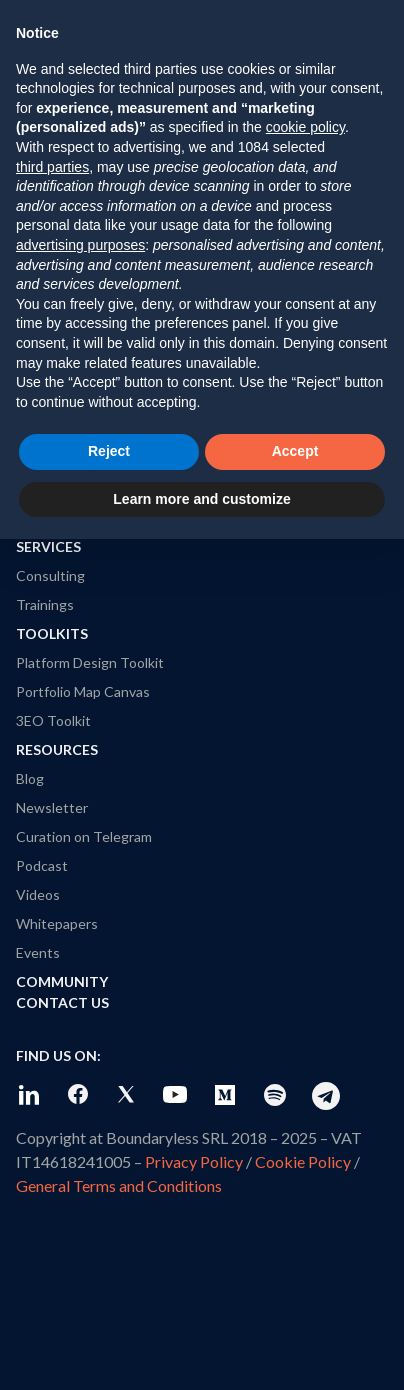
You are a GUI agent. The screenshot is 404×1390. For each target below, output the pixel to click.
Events (38, 952)
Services (48, 546)
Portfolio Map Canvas (83, 691)
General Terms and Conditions (119, 1185)
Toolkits (52, 633)
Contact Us (62, 1002)
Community (62, 981)
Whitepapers (57, 923)
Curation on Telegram (84, 836)
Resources (57, 749)
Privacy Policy (194, 1161)
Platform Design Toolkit (90, 662)
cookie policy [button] (305, 127)
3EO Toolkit (53, 720)
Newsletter (52, 807)
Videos (38, 894)
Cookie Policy (303, 1161)
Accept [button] (295, 451)
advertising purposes (80, 245)
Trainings (45, 604)
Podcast (42, 865)
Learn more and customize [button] (201, 499)
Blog (30, 778)
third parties (52, 167)
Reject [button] (109, 451)
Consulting (50, 575)
